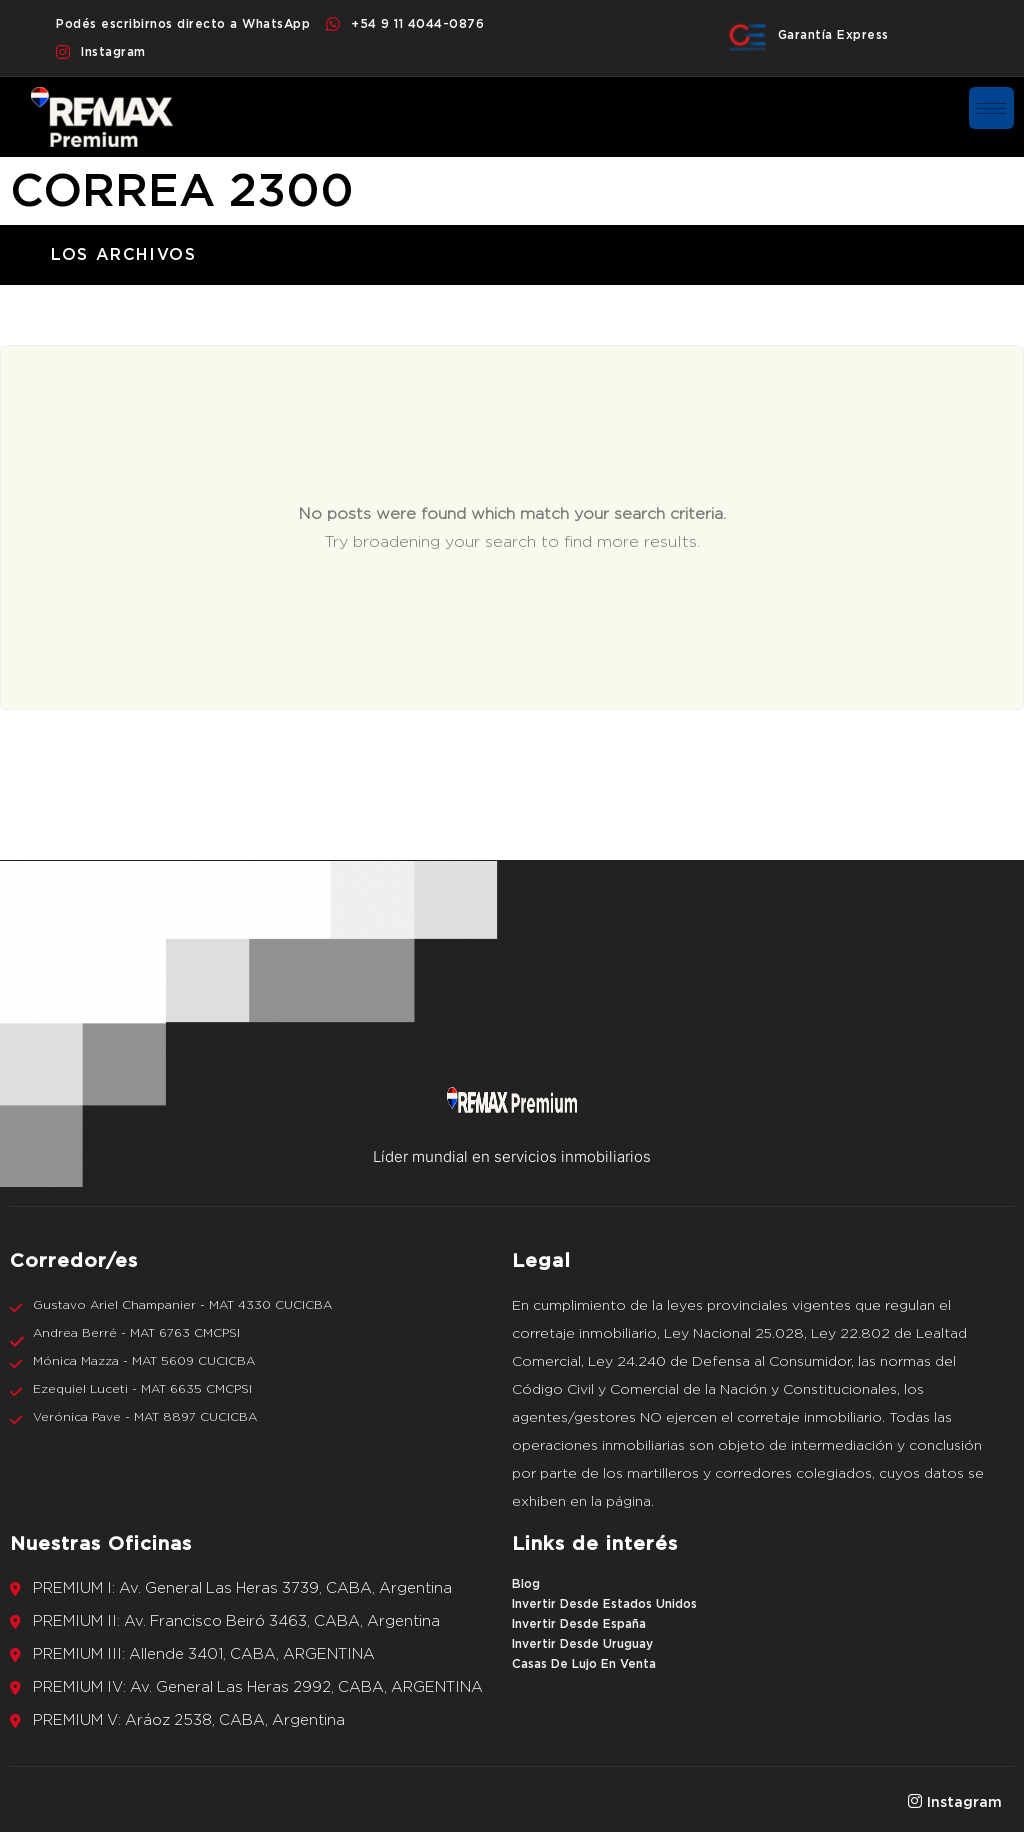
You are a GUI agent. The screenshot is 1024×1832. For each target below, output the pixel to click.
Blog (526, 1584)
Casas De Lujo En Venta (584, 1664)
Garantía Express (833, 35)
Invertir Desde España (579, 1624)
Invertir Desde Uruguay (582, 1644)
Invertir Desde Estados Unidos (604, 1604)
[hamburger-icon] (991, 108)
